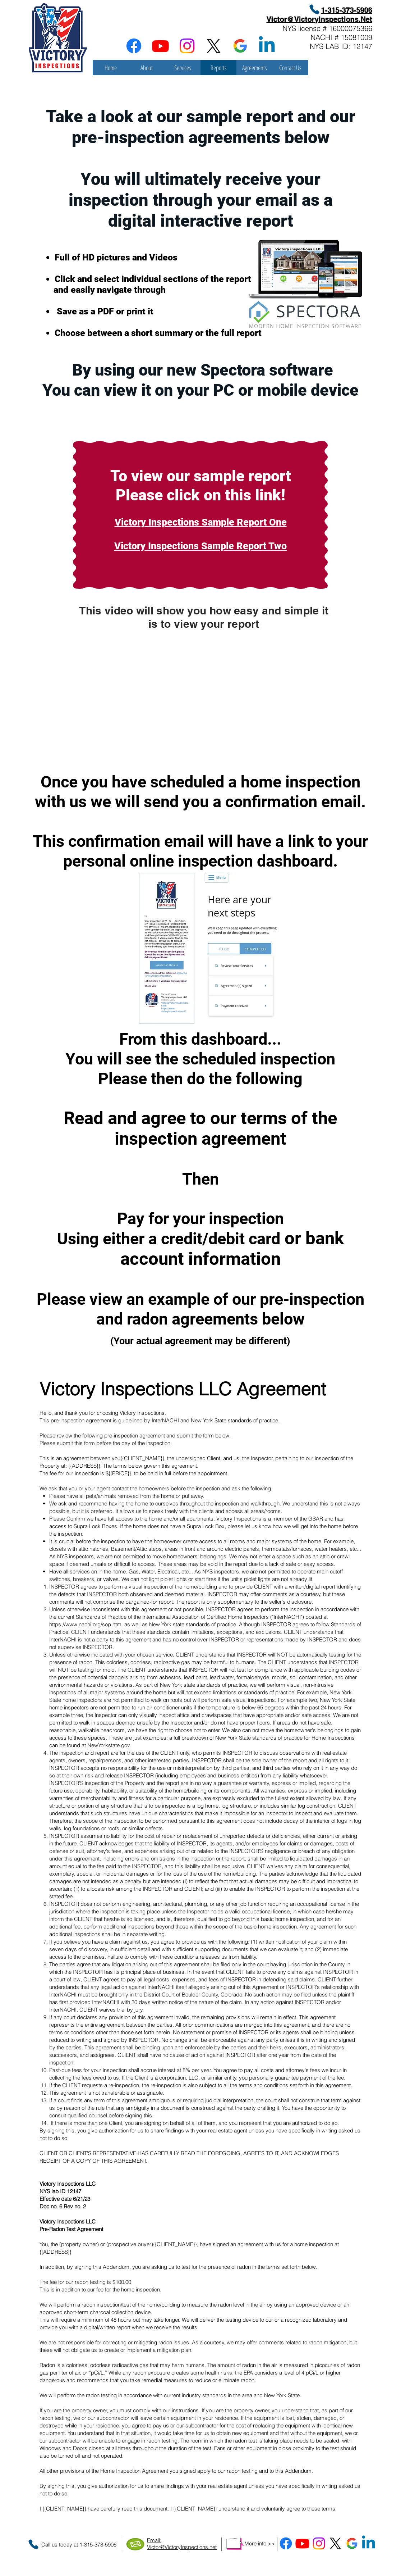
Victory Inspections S (160, 546)
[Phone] (314, 9)
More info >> (259, 2543)
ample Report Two (247, 546)
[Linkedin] (267, 46)
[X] (213, 46)
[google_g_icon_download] (240, 46)
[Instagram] (187, 46)
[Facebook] (134, 46)
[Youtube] (160, 46)
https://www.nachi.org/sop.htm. (86, 1624)
